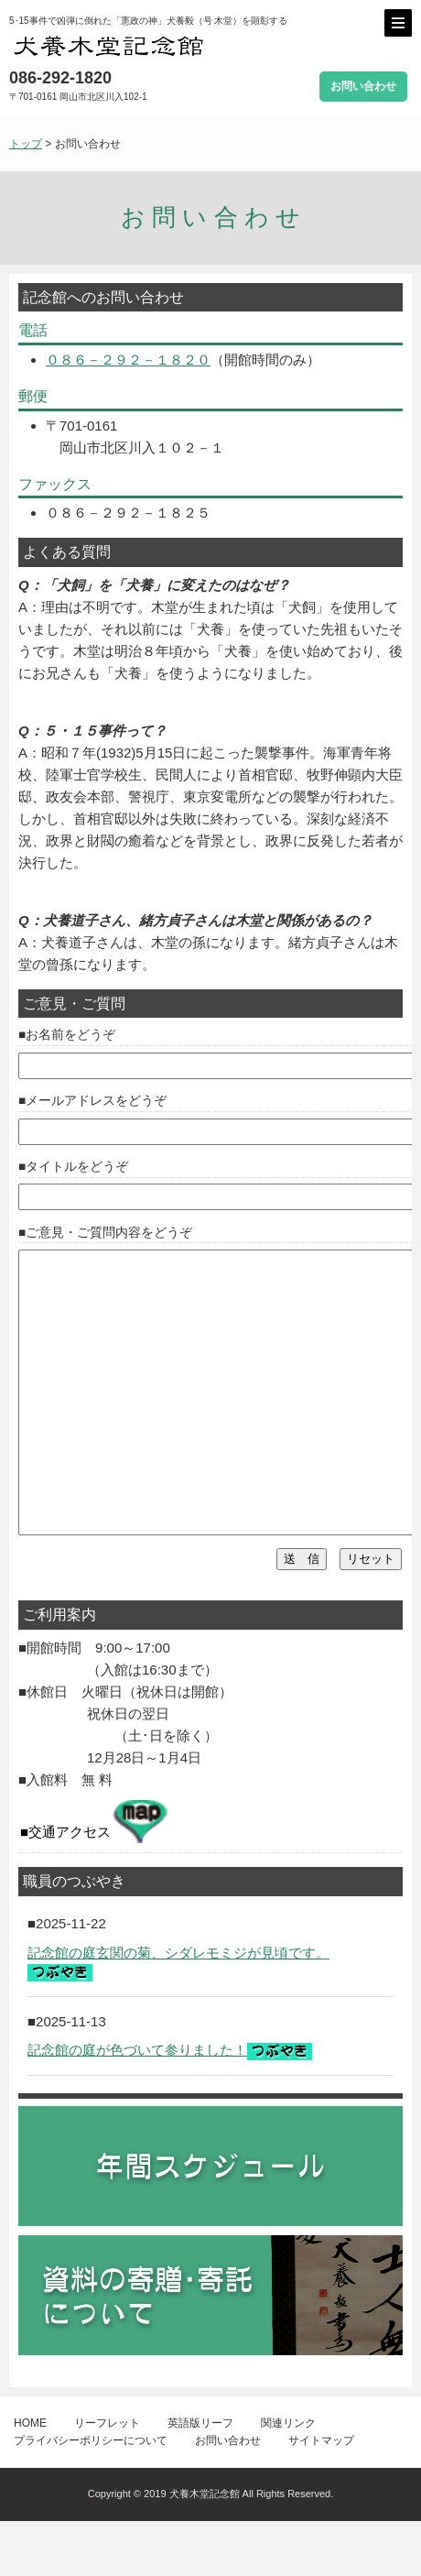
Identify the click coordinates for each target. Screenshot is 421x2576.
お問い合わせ (363, 86)
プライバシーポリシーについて (90, 2495)
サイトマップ (321, 2495)
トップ (25, 143)
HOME (30, 2478)
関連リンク (288, 2478)
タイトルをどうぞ (77, 1166)
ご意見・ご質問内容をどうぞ (109, 1232)
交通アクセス (97, 1876)
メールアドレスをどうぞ (96, 1101)
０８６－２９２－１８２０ (128, 359)
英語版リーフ (200, 2478)
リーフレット (107, 2478)
